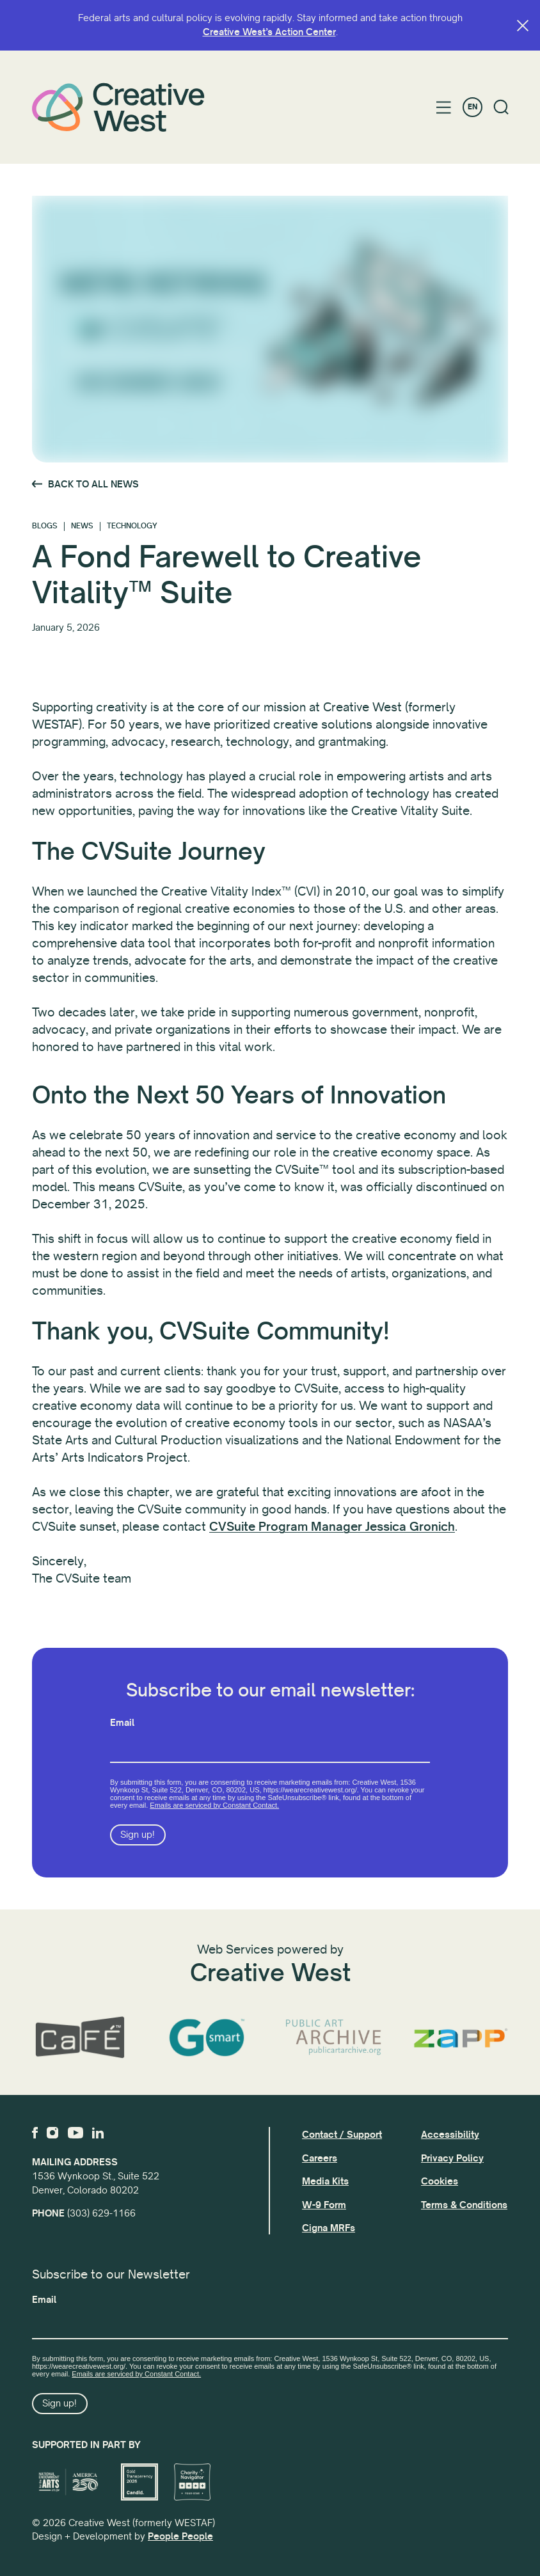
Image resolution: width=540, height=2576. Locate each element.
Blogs (45, 526)
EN (472, 107)
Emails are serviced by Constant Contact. (214, 1805)
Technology (132, 526)
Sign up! (137, 1834)
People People (180, 2536)
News (82, 526)
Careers (319, 2158)
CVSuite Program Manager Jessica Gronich (332, 1527)
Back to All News (93, 484)
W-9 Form (324, 2205)
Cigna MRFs (328, 2228)
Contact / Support (342, 2134)
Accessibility (450, 2134)
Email (122, 1722)
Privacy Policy (452, 2158)
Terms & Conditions (464, 2205)
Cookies (439, 2181)
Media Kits (325, 2181)
